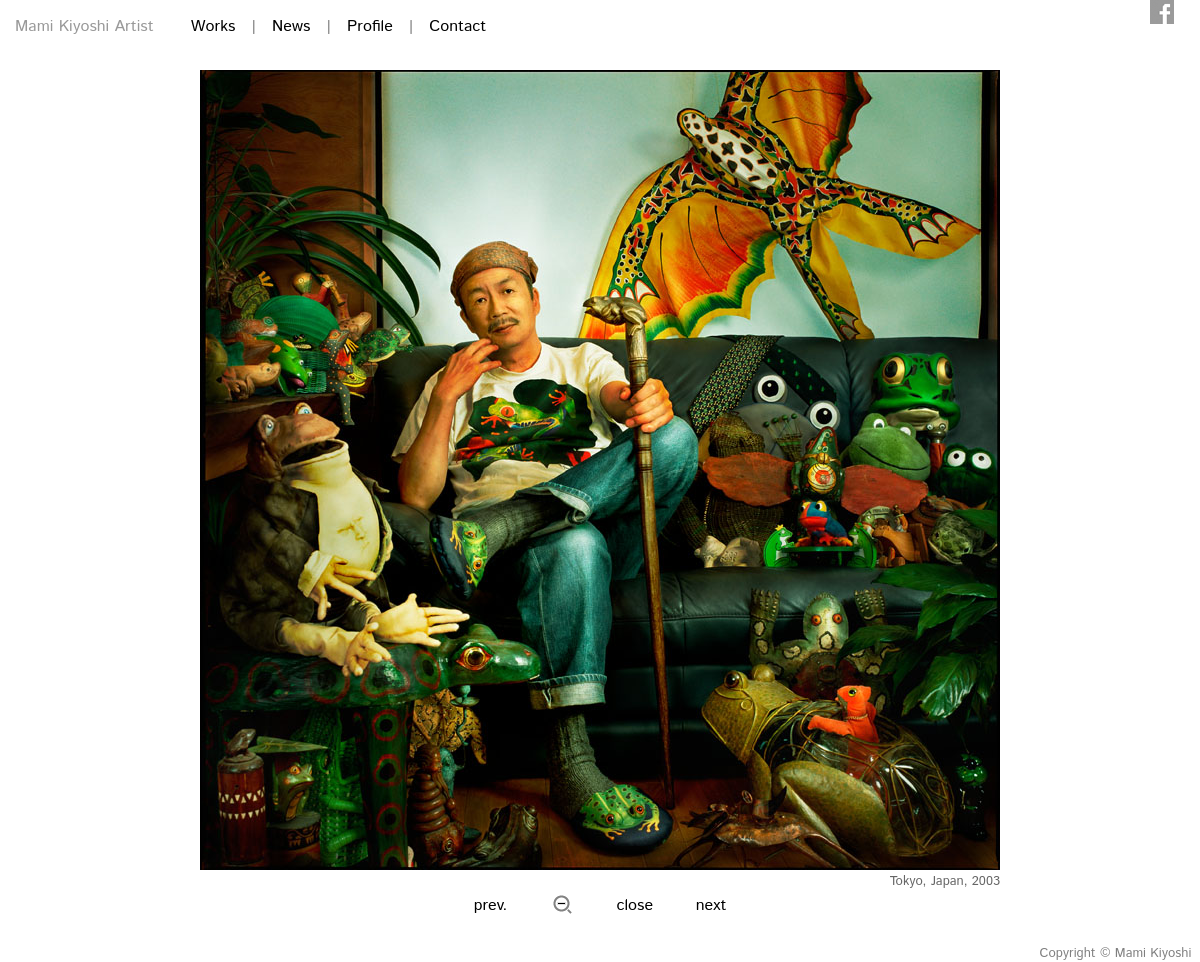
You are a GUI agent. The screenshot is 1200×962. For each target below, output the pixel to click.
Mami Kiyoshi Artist (84, 26)
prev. (491, 905)
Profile (370, 26)
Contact (457, 26)
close (635, 905)
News (291, 26)
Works (213, 26)
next (711, 905)
